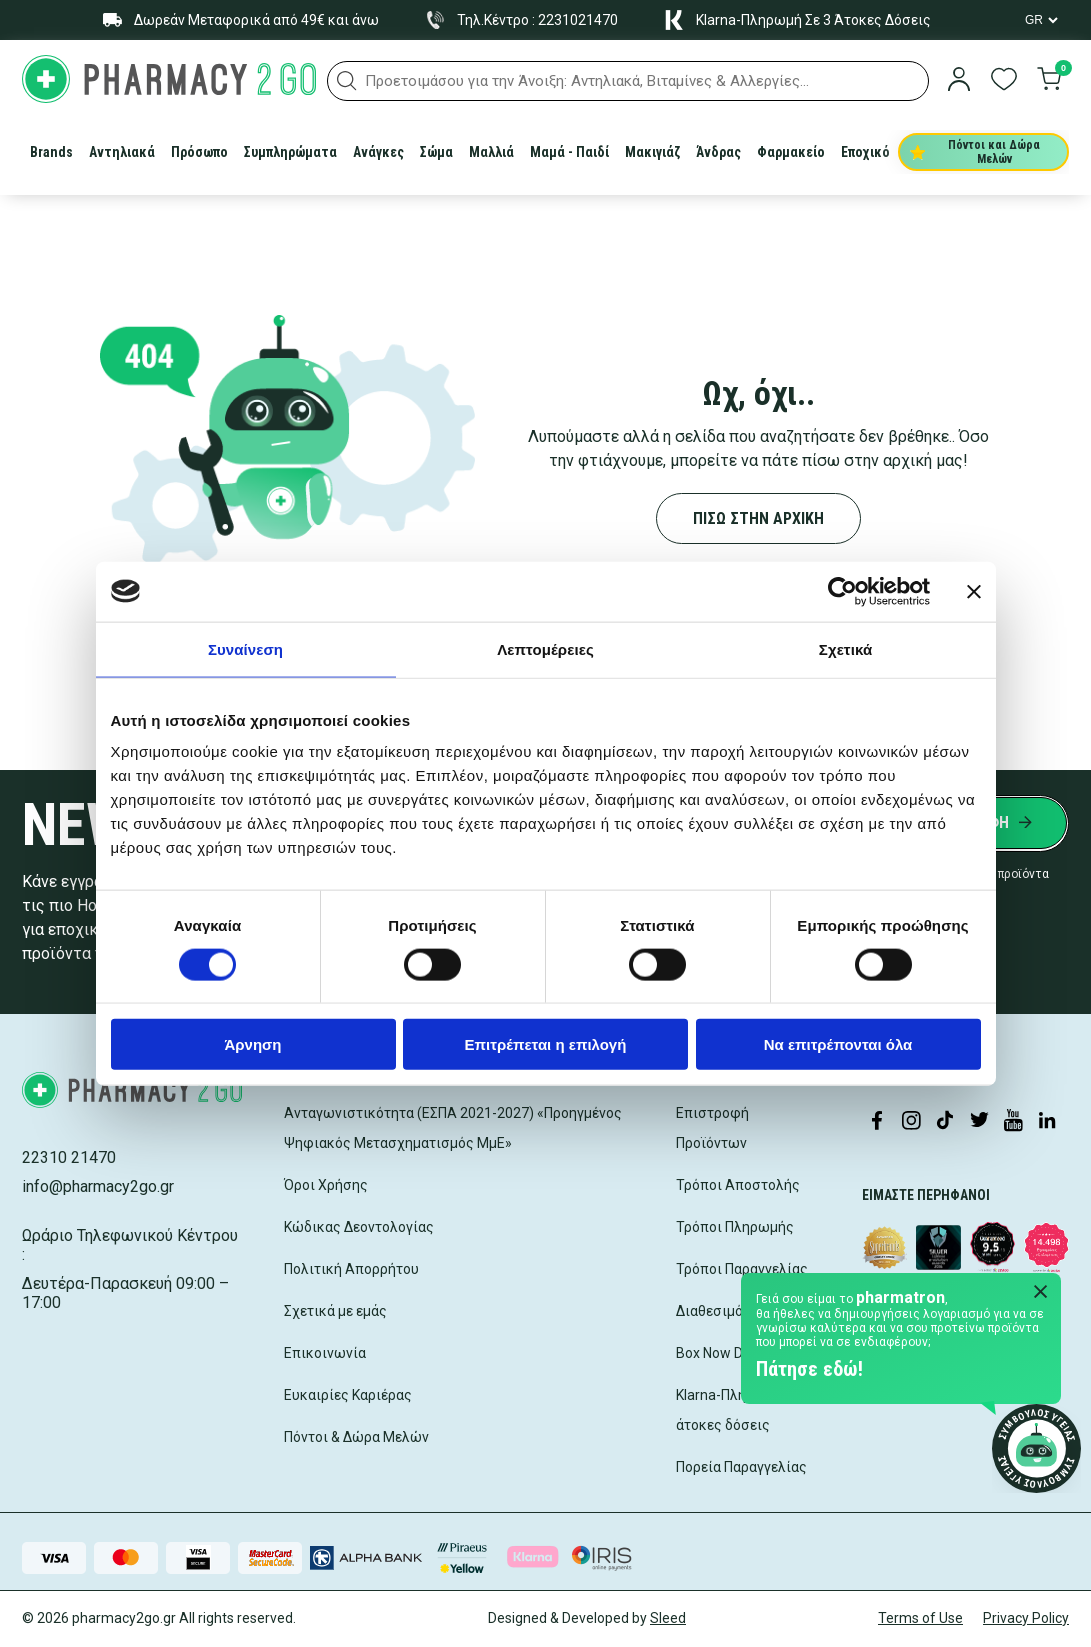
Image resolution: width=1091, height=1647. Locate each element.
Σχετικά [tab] (845, 648)
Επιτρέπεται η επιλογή (546, 1044)
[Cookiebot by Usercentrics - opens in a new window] (842, 591)
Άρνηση (252, 1044)
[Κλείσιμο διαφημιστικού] (974, 591)
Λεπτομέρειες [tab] (545, 648)
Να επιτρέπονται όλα (838, 1044)
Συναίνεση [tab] (245, 648)
